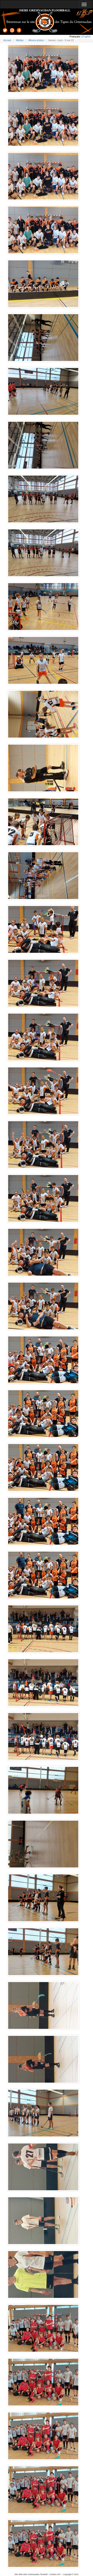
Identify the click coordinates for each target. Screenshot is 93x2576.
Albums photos (36, 40)
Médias (19, 40)
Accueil (7, 40)
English (86, 36)
